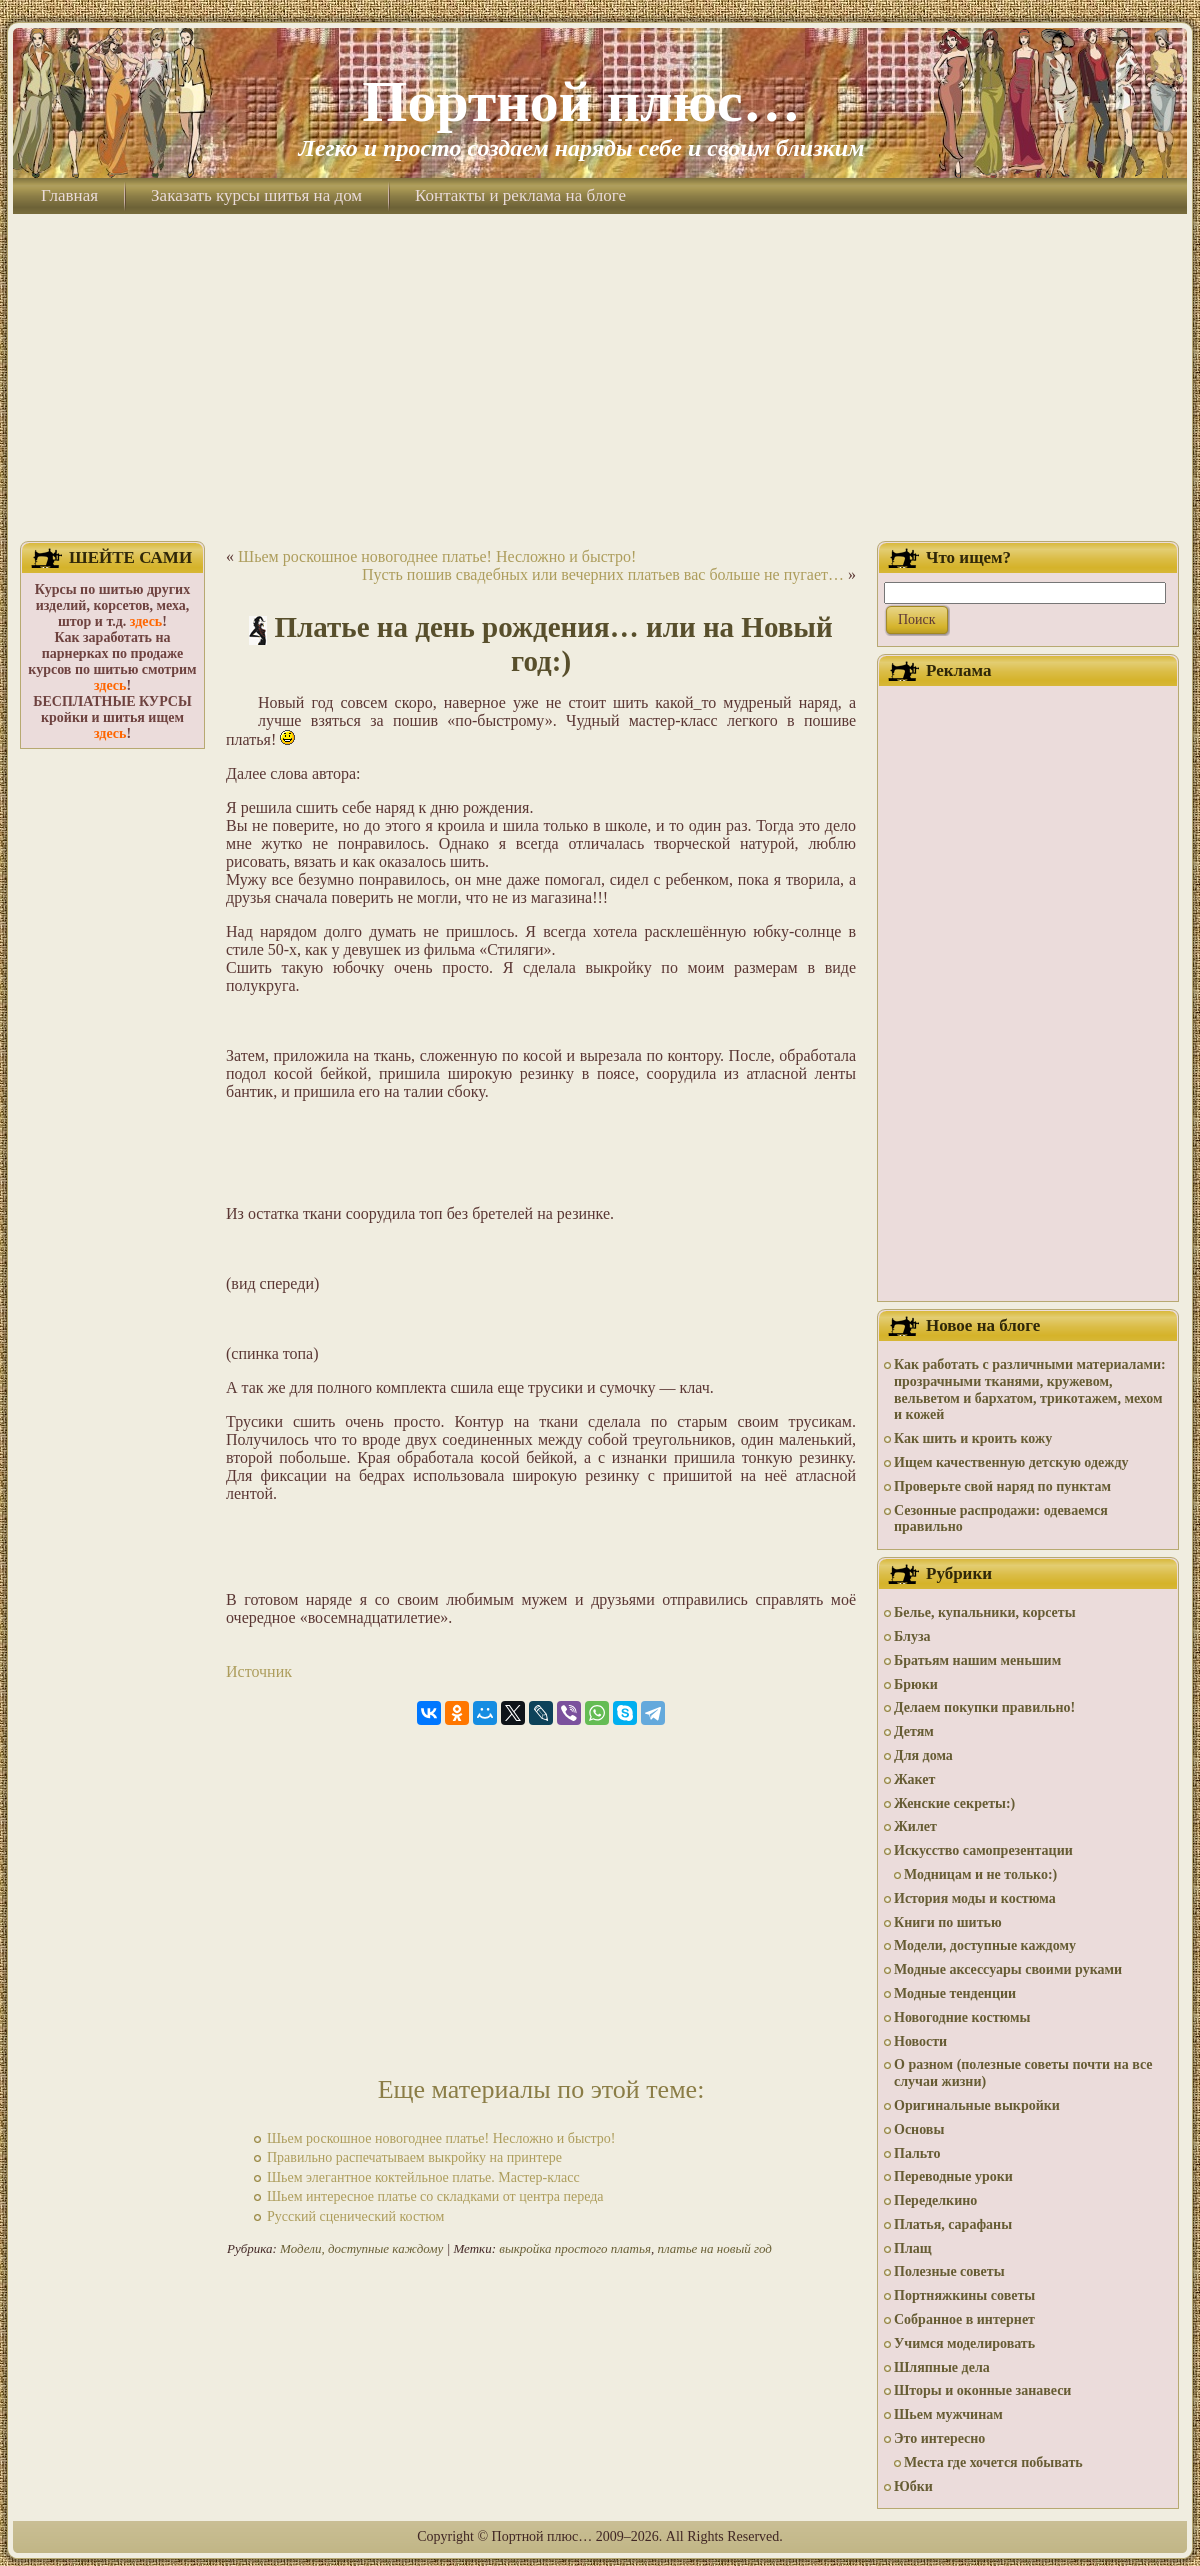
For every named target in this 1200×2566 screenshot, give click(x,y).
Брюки (916, 1684)
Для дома (923, 1755)
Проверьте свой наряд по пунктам (1002, 1486)
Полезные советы (949, 2271)
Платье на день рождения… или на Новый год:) (554, 644)
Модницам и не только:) (980, 1874)
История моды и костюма (975, 1898)
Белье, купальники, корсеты (985, 1612)
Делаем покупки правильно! (984, 1707)
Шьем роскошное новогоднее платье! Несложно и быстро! (437, 556)
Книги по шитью (948, 1922)
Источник (259, 1671)
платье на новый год (714, 2248)
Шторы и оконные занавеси (982, 2390)
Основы (919, 2129)
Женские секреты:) (954, 1803)
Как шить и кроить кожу (973, 1438)
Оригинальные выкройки (977, 2105)
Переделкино (935, 2200)
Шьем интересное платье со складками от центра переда (435, 2196)
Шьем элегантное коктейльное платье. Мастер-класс (423, 2177)
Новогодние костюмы (962, 2017)
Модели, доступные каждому (361, 2248)
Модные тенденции (955, 1993)
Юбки (913, 2486)
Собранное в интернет (964, 2319)
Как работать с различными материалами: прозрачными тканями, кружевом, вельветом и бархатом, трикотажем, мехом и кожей (1030, 1389)
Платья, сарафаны (953, 2224)
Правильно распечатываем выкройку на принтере (414, 2157)
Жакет (914, 1779)
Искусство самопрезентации (983, 1850)
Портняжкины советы (964, 2295)
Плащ (913, 2248)
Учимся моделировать (964, 2343)
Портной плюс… (581, 101)
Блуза (912, 1636)
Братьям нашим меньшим (977, 1660)
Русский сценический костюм (355, 2216)
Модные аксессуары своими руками (1008, 1969)
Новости (920, 2041)
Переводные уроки (953, 2176)
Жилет (915, 1826)
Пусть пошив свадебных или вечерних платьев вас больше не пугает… (603, 574)
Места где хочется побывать (993, 2462)
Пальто (917, 2153)
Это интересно (939, 2438)
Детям (914, 1731)
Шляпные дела (942, 2367)
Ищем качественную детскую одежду (1011, 1462)
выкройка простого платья (575, 2248)
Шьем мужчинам (948, 2414)
